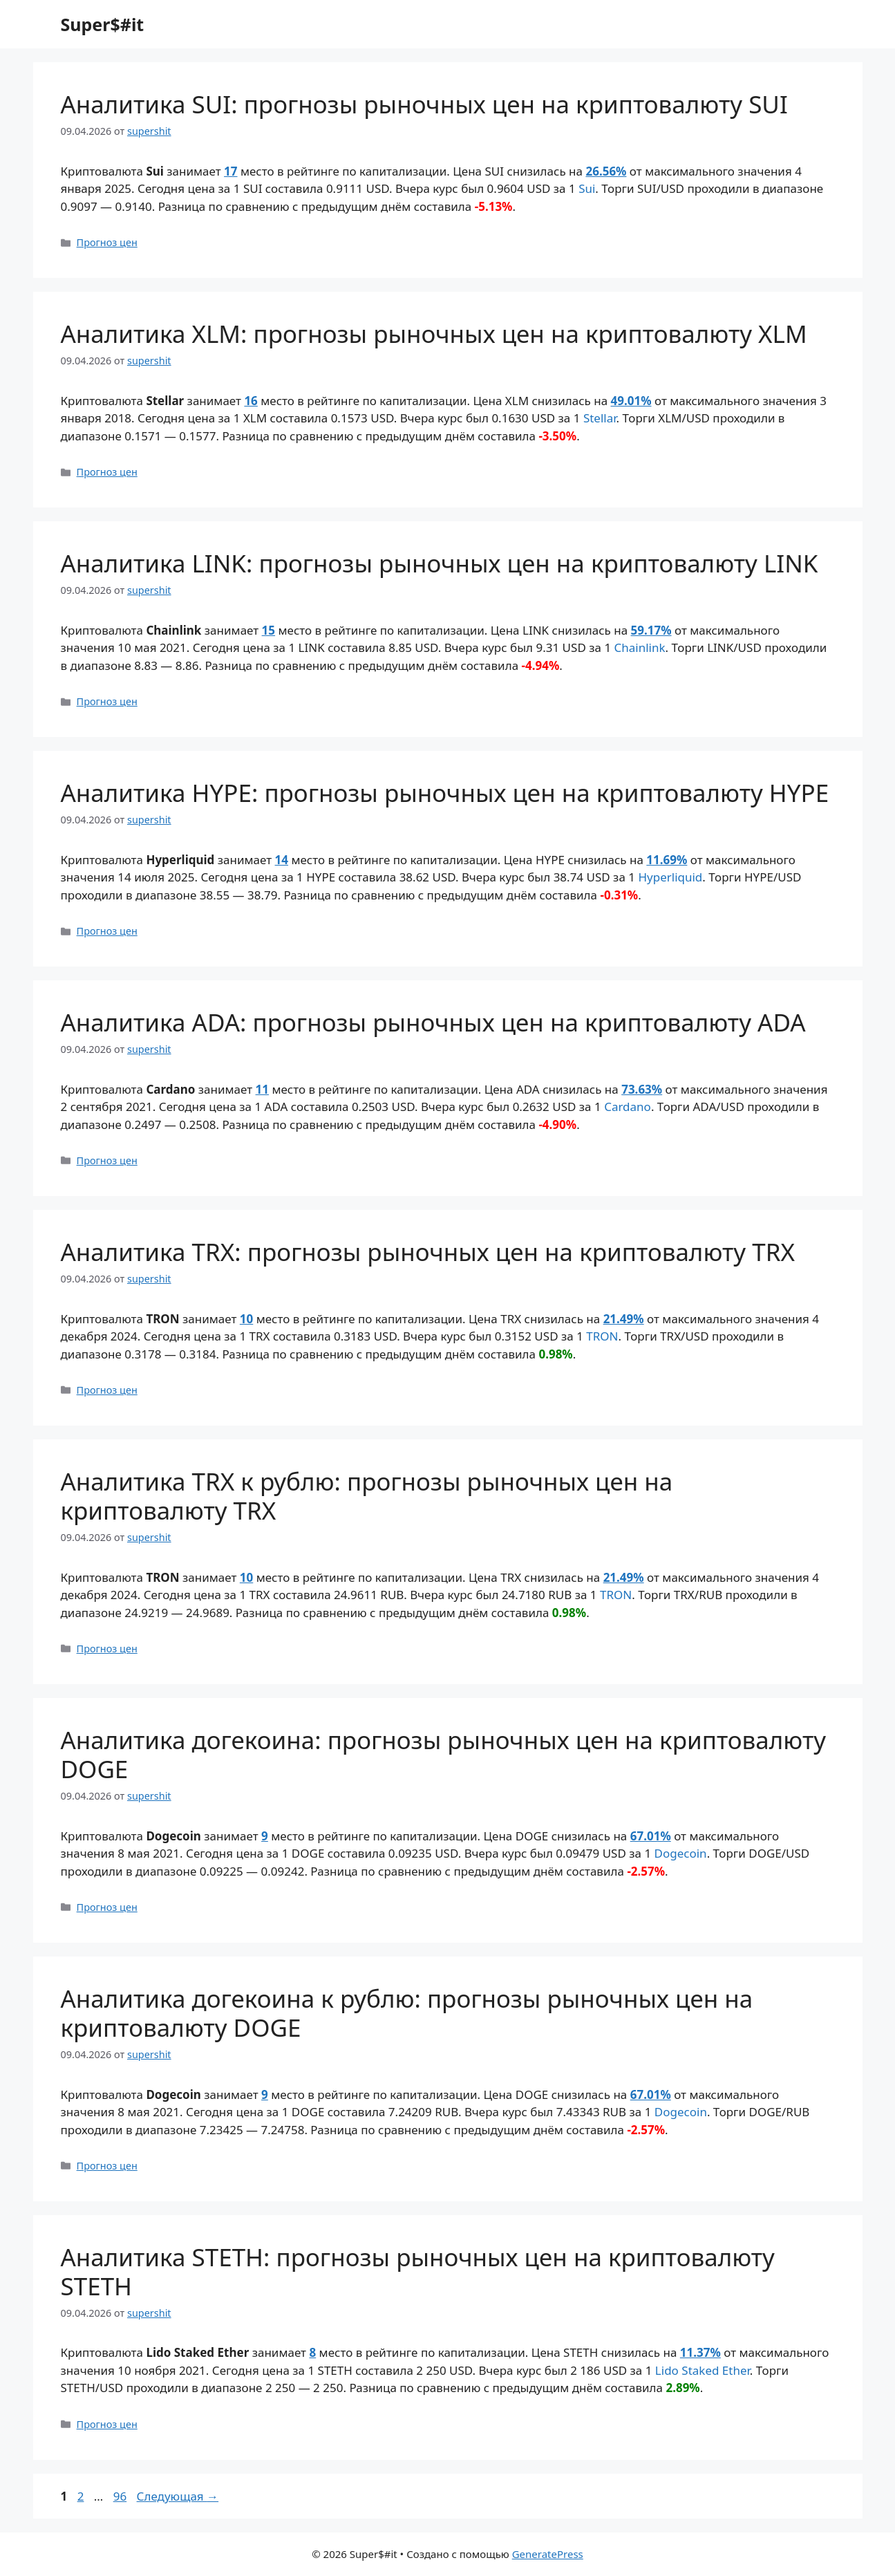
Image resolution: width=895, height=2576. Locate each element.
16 (250, 401)
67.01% (650, 1836)
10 (246, 1319)
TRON (602, 1336)
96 (121, 2496)
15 (268, 630)
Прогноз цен (107, 242)
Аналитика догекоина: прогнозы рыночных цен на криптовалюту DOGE (444, 1754)
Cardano (627, 1106)
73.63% (641, 1089)
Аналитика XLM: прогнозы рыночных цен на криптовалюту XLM (434, 333)
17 (230, 171)
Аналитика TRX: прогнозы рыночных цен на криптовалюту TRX (428, 1251)
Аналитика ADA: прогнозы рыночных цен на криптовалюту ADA (433, 1022)
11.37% (700, 2352)
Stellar (599, 418)
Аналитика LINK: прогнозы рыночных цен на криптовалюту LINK (439, 563)
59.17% (651, 630)
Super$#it (102, 24)
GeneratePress (547, 2554)
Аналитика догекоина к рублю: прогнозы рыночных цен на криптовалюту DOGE (407, 2013)
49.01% (631, 401)
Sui (586, 188)
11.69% (666, 860)
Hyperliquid (670, 877)
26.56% (605, 171)
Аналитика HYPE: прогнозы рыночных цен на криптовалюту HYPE (445, 792)
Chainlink (640, 647)
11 (262, 1089)
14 (281, 860)
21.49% (623, 1319)
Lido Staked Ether (702, 2370)
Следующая (178, 2496)
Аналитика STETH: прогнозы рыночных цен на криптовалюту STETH (418, 2271)
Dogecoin (680, 1853)
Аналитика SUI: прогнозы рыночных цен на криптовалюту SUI (424, 104)
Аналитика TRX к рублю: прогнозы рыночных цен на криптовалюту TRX (367, 1496)
